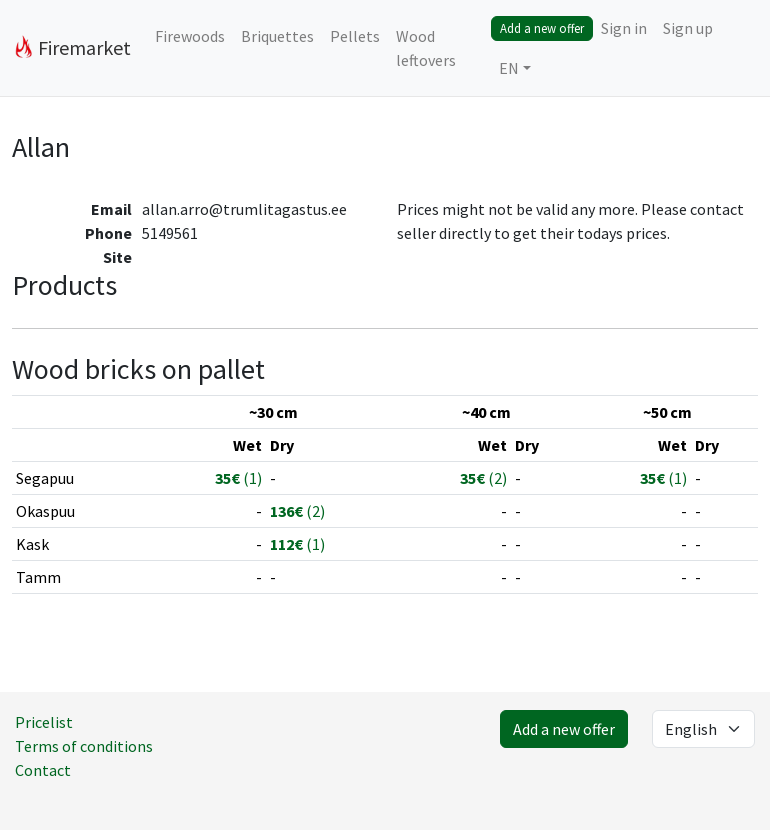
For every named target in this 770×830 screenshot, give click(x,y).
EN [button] (509, 68)
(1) (238, 478)
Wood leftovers (426, 48)
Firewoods (190, 36)
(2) (483, 478)
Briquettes (277, 36)
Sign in (624, 28)
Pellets (355, 36)
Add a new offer (542, 28)
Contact (43, 770)
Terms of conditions (84, 746)
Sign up (688, 28)
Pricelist (44, 722)
